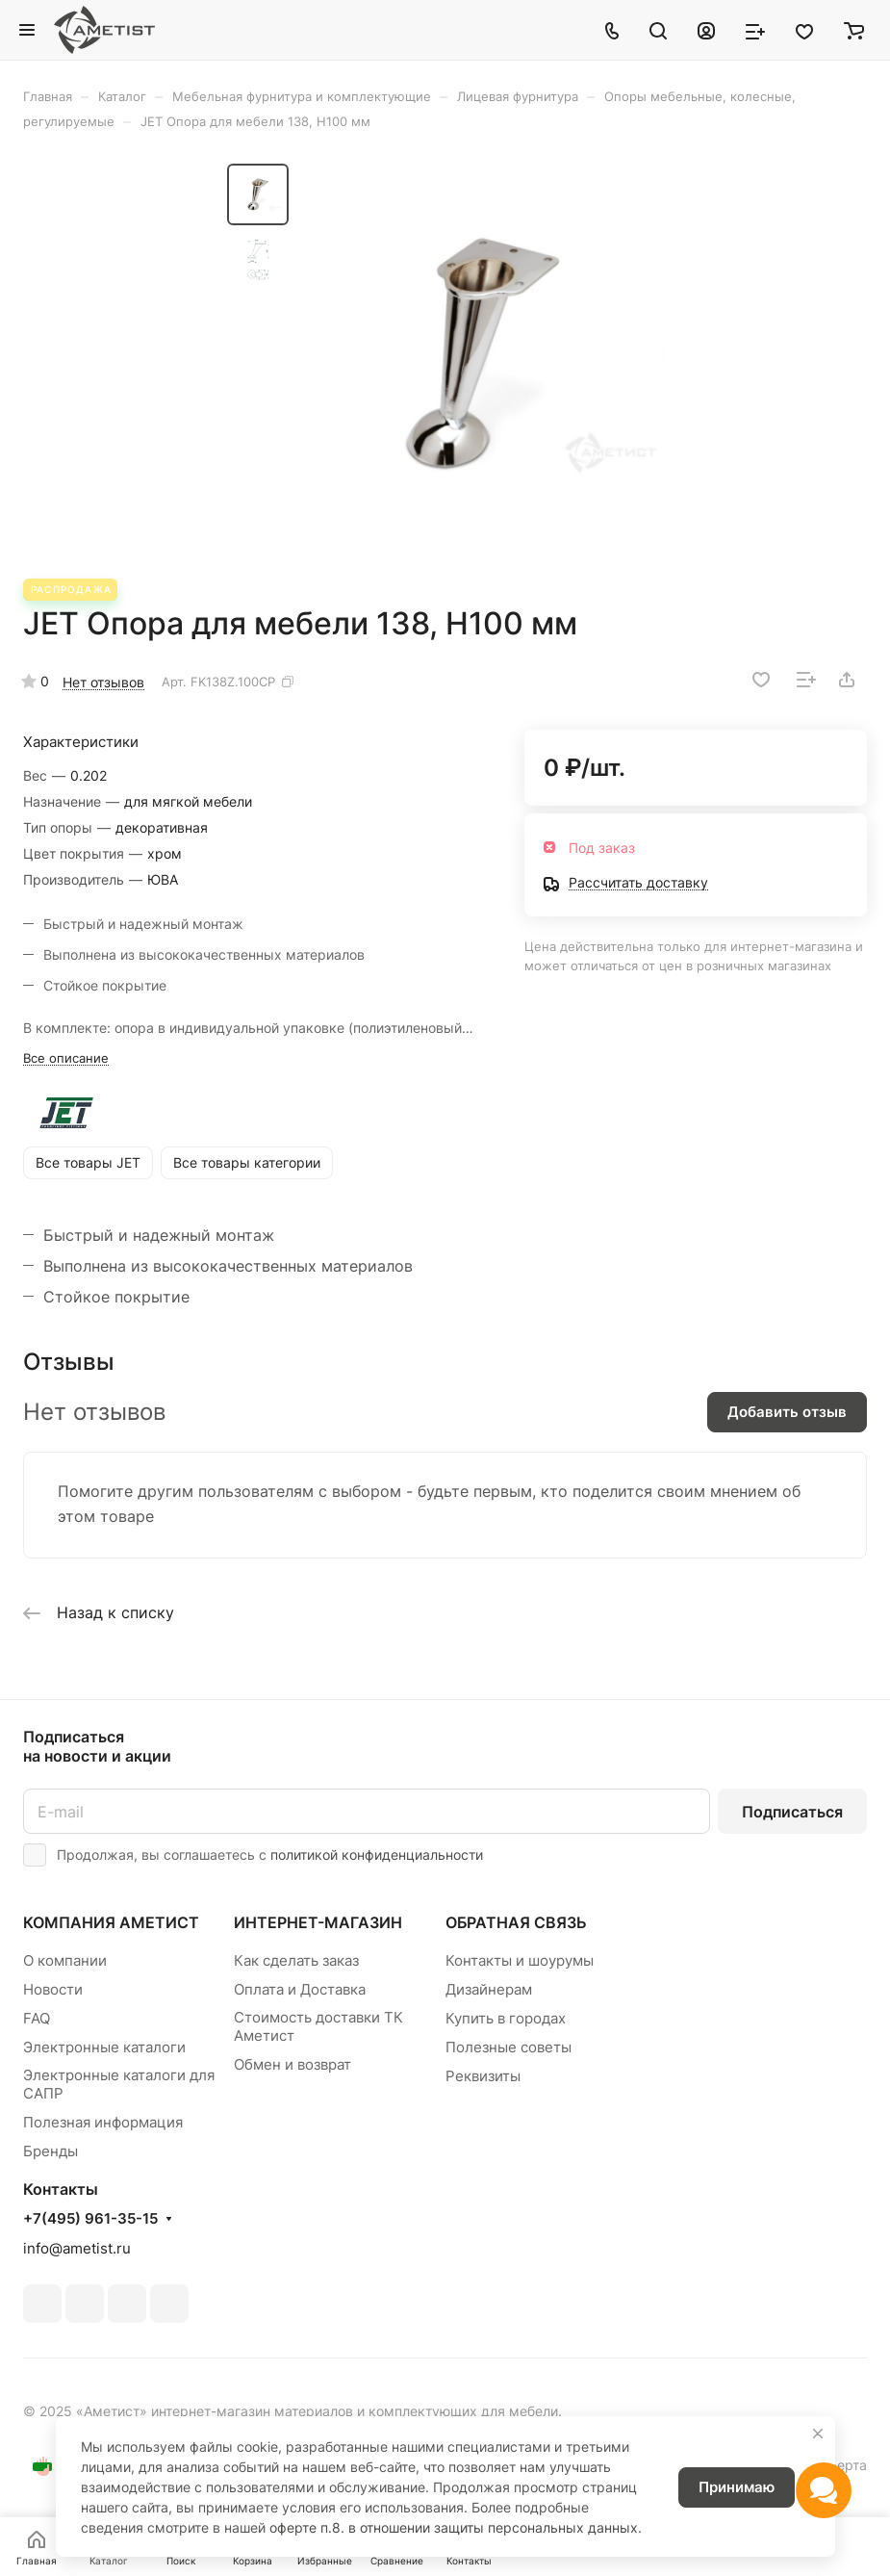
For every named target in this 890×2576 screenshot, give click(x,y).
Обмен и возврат (292, 2064)
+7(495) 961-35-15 (90, 2219)
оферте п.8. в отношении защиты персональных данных (453, 2527)
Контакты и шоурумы (519, 1960)
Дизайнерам (488, 1989)
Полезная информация (103, 2122)
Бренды (50, 2151)
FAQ (36, 2018)
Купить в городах (505, 2018)
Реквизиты (483, 2076)
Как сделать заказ (296, 1960)
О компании (65, 1960)
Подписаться (792, 1811)
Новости (53, 1989)
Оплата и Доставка (300, 1989)
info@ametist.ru (77, 2248)
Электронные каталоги (104, 2047)
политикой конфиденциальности (376, 1854)
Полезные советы (508, 2047)
